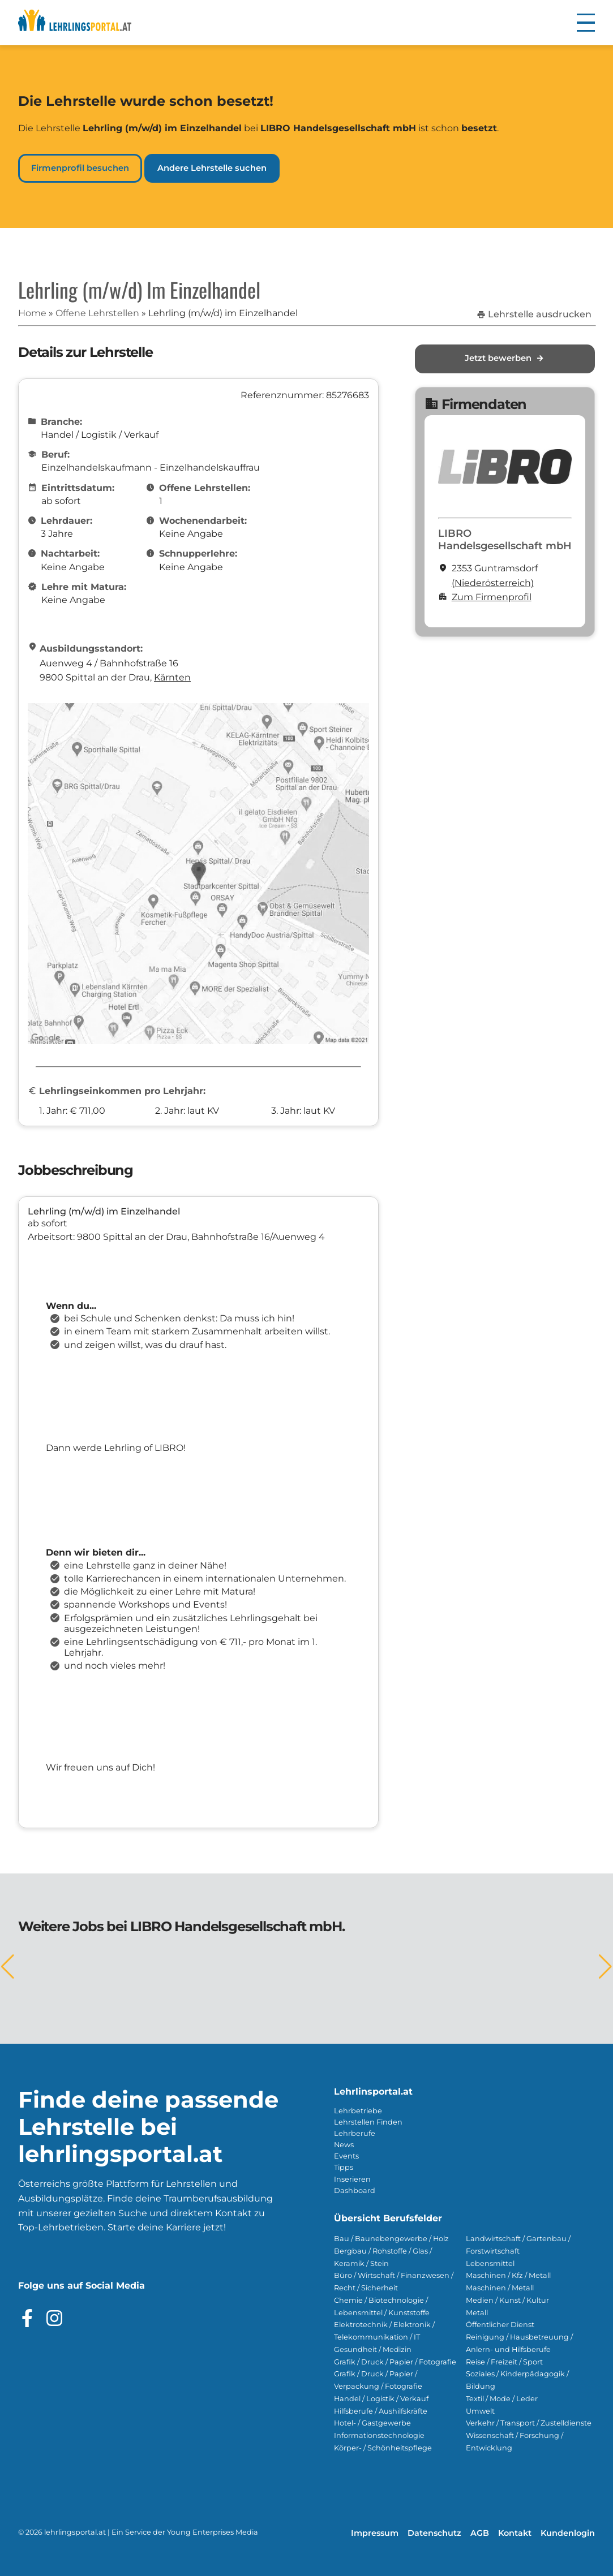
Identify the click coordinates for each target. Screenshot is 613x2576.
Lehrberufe (354, 2133)
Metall (477, 2312)
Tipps (343, 2167)
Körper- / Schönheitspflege (383, 2448)
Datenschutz (434, 2533)
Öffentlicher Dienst (500, 2324)
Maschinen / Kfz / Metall (508, 2275)
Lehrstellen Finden (368, 2122)
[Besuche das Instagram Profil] (54, 2318)
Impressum (374, 2533)
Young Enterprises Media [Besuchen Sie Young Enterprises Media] (212, 2532)
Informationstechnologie (379, 2435)
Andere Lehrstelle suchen (212, 168)
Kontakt (514, 2533)
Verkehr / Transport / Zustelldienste (528, 2423)
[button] (586, 23)
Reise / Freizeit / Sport (504, 2362)
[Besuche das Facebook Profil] (27, 2318)
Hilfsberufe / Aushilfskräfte (380, 2411)
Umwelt (480, 2411)
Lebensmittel (490, 2263)
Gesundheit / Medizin (372, 2349)
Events (346, 2156)
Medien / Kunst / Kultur (507, 2300)
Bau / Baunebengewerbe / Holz (391, 2238)
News (344, 2144)
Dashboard (354, 2190)
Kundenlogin (568, 2533)
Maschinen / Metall (500, 2288)
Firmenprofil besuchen (80, 168)
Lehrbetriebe (358, 2111)
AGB (479, 2533)
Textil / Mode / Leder (502, 2398)
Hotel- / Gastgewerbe (372, 2423)
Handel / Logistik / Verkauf (381, 2398)
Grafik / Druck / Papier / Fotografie (395, 2362)
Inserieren (352, 2179)
